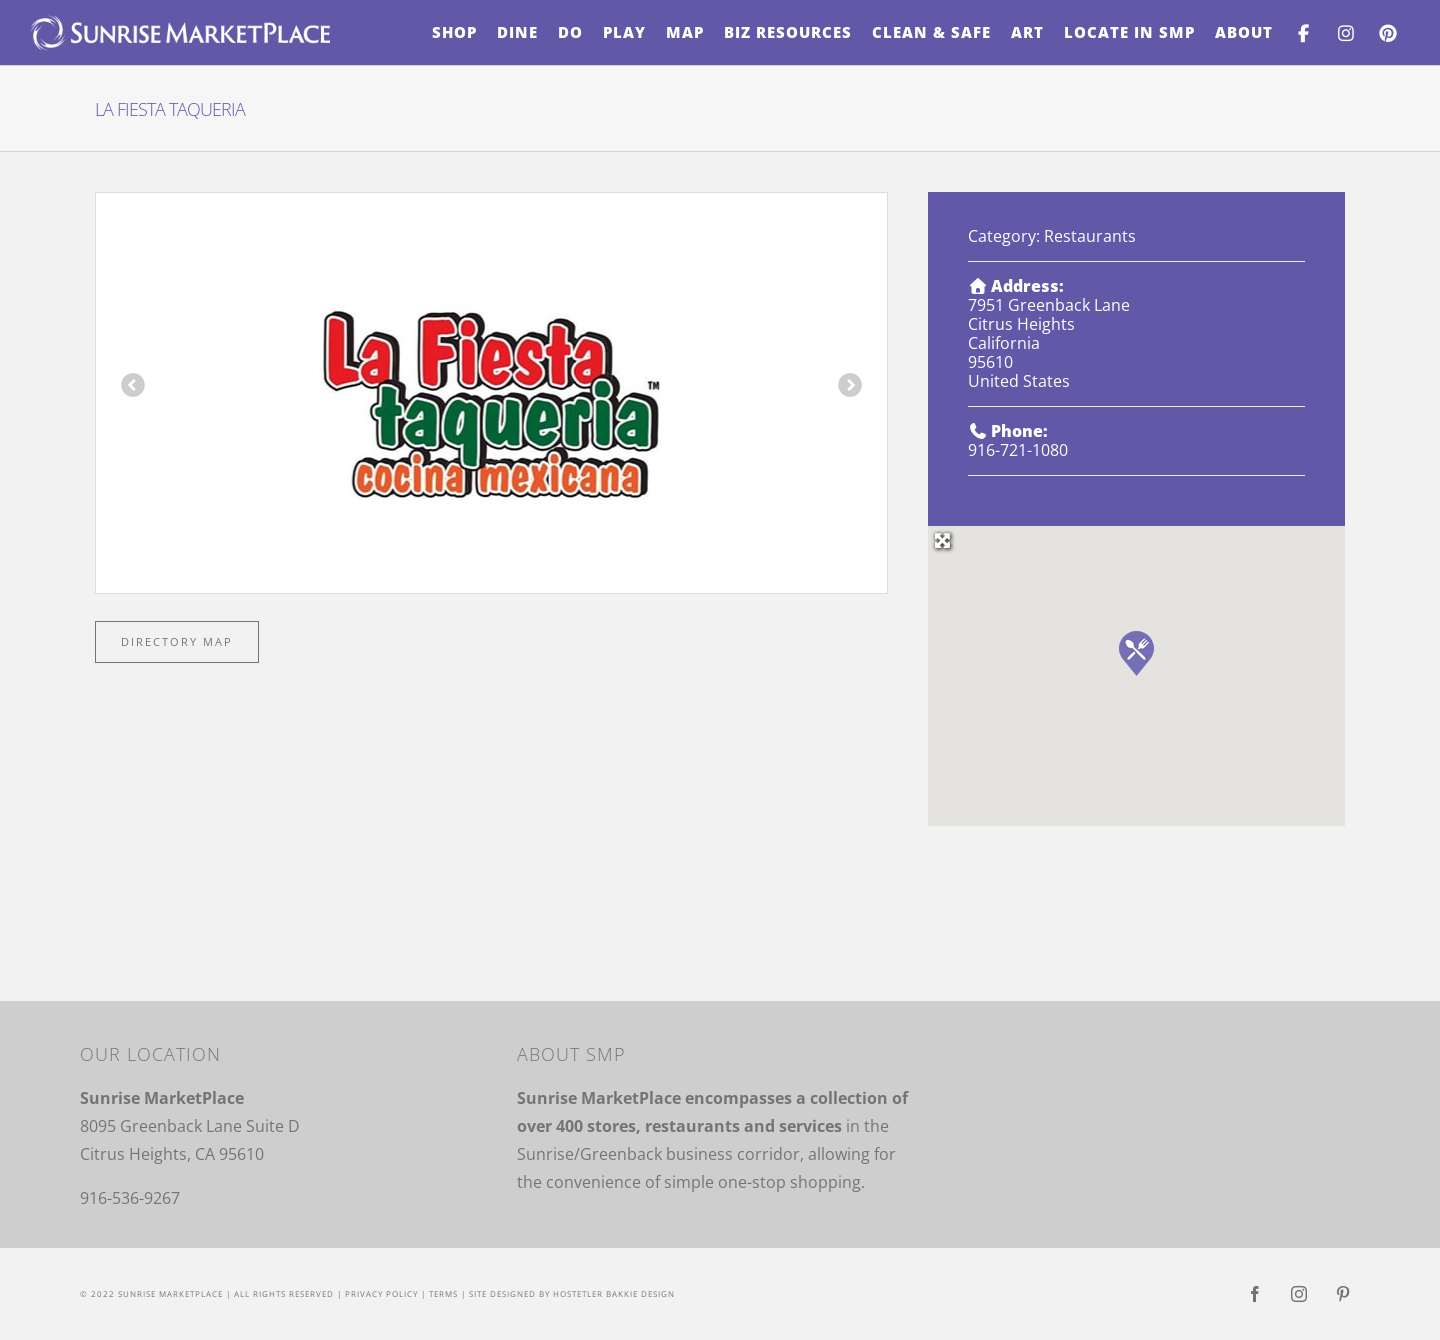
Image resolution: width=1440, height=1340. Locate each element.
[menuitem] (454, 32)
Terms (443, 1293)
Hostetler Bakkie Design (614, 1293)
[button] (1136, 653)
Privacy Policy (381, 1293)
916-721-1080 (1018, 450)
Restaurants (1090, 236)
